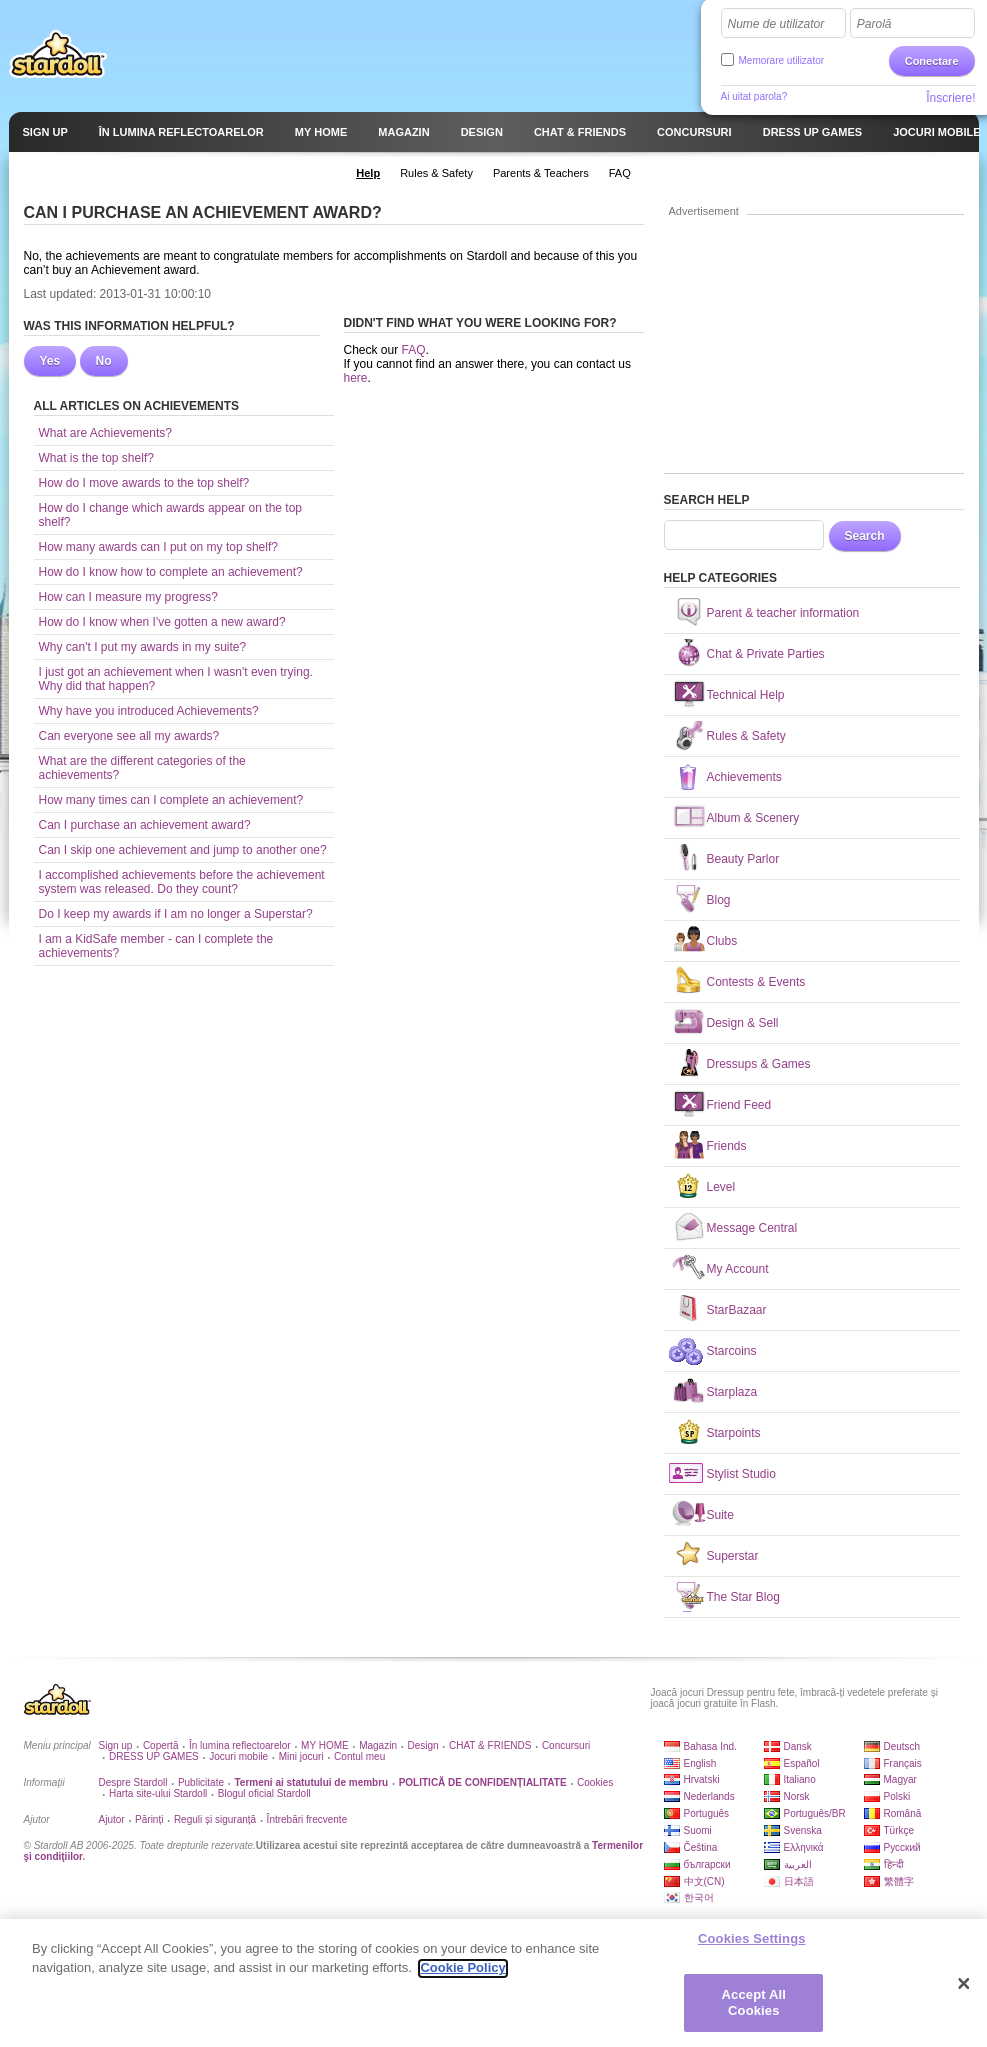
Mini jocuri (301, 1756)
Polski (897, 1796)
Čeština (701, 1847)
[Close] (964, 1993)
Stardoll (58, 54)
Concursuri (566, 1745)
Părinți (149, 1819)
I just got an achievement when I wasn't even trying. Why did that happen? (176, 679)
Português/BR (815, 1813)
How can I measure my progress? (128, 597)
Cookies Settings (752, 1948)
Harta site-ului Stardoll (158, 1793)
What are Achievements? (105, 433)
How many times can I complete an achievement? (171, 800)
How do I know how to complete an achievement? (171, 572)
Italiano (800, 1779)
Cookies (595, 1782)
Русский (902, 1847)
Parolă (874, 24)
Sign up (116, 1745)
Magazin (378, 1745)
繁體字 (899, 1881)
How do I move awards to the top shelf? (144, 483)
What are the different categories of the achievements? (142, 768)
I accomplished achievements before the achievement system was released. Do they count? (182, 882)
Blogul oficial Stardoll (264, 1793)
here (356, 378)
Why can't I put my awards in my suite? (143, 647)
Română (903, 1813)
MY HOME (325, 1745)
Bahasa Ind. (710, 1746)
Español (802, 1763)
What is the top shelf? (96, 458)
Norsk (797, 1796)
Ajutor (112, 1819)
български (707, 1864)
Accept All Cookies (754, 2012)
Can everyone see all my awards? (129, 736)
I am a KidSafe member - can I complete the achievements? (156, 946)
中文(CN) (704, 1881)
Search (865, 536)
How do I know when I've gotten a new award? (162, 622)
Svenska (803, 1830)
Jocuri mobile (238, 1756)
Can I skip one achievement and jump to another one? (183, 850)
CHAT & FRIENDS (490, 1745)
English (700, 1763)
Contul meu (359, 1756)
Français (903, 1763)
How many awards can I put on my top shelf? (158, 547)
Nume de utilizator (776, 24)
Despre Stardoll (133, 1782)
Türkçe (899, 1830)
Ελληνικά (804, 1847)
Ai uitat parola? (754, 96)
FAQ (414, 350)
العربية (798, 1864)
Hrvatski (702, 1779)
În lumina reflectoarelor (240, 1745)
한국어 (699, 1897)
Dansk (798, 1746)
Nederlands (709, 1796)
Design (422, 1745)
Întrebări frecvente (307, 1819)
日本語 (799, 1881)
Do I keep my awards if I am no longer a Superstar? (176, 914)
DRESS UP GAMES (154, 1756)
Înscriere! (950, 98)
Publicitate (201, 1782)
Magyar (900, 1779)
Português (707, 1813)
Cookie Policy (462, 1977)
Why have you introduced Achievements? (149, 711)
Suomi (698, 1830)
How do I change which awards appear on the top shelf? (171, 515)
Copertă (161, 1745)
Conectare (932, 61)
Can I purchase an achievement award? (145, 825)
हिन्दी (894, 1864)
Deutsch (902, 1746)
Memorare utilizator (782, 60)
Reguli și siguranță (215, 1819)
